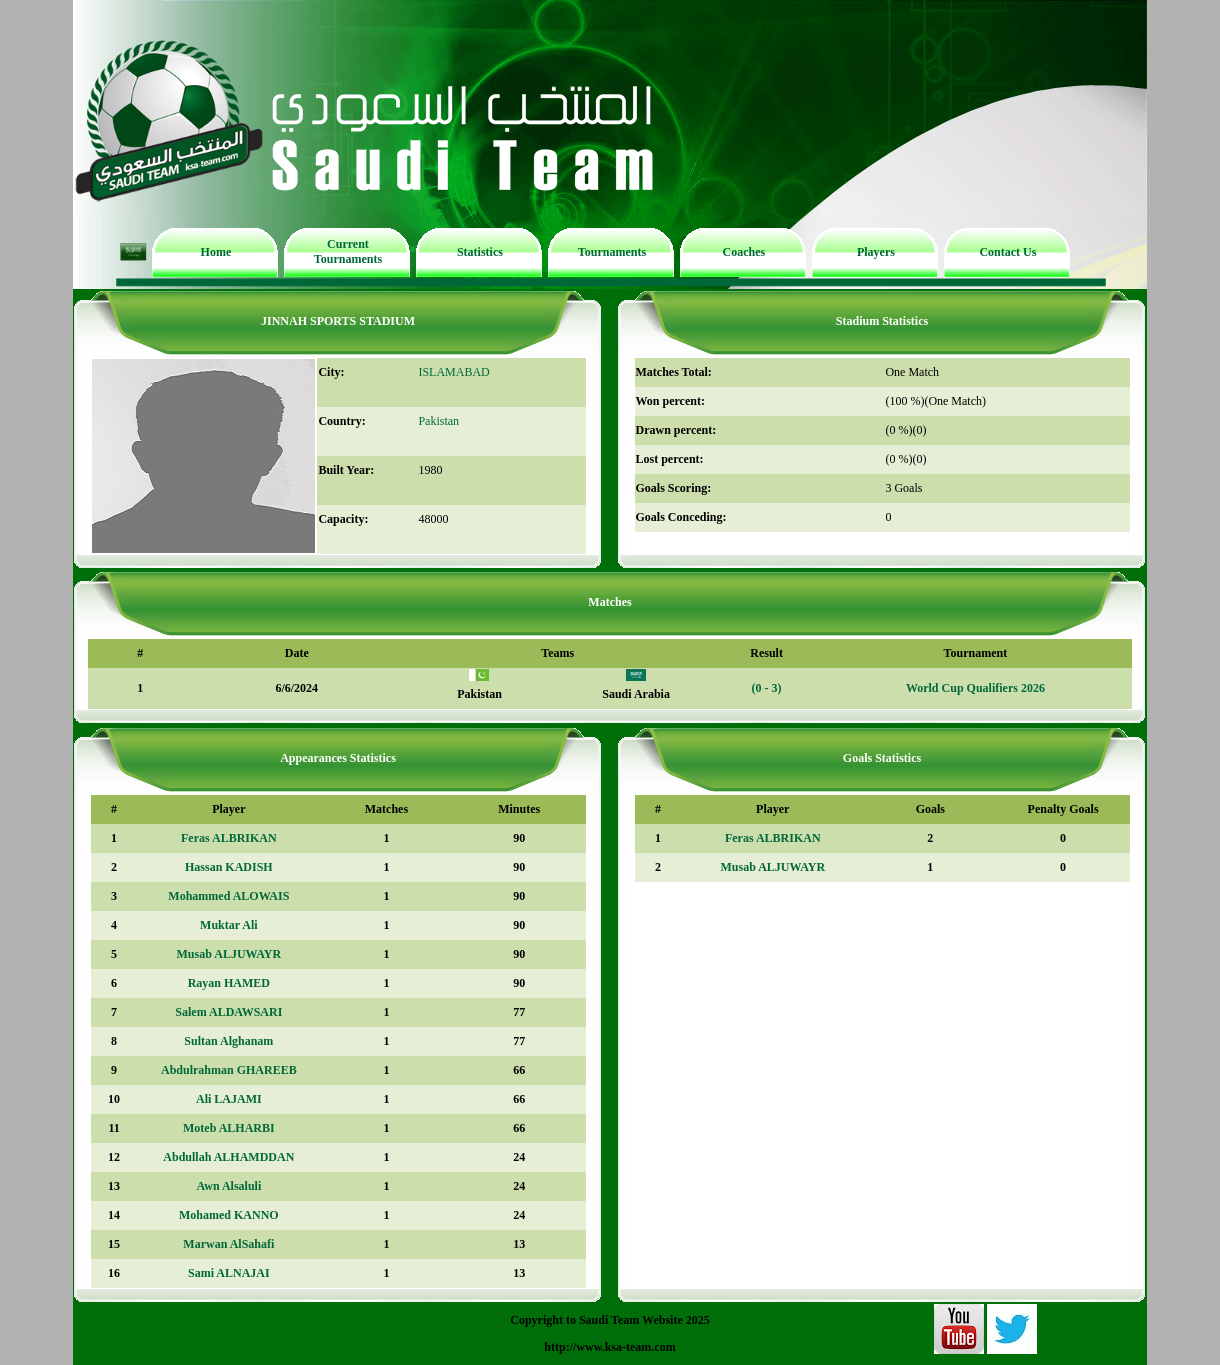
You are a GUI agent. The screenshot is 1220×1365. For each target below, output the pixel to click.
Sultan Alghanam (228, 1041)
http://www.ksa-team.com (609, 1347)
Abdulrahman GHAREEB (229, 1070)
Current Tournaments (348, 251)
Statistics (480, 252)
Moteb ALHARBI (229, 1128)
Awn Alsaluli (228, 1186)
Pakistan (438, 421)
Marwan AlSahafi (228, 1244)
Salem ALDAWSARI (228, 1012)
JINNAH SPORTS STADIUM (338, 321)
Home (216, 252)
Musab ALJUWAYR (229, 954)
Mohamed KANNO (229, 1215)
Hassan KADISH (229, 867)
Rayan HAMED (229, 983)
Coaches (744, 252)
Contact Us (1007, 252)
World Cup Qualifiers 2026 (975, 688)
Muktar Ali (228, 925)
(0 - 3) (767, 688)
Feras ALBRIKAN (229, 838)
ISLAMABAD (453, 372)
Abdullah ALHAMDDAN (228, 1157)
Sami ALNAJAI (229, 1273)
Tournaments (612, 252)
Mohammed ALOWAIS (228, 896)
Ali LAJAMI (229, 1099)
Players (876, 252)
